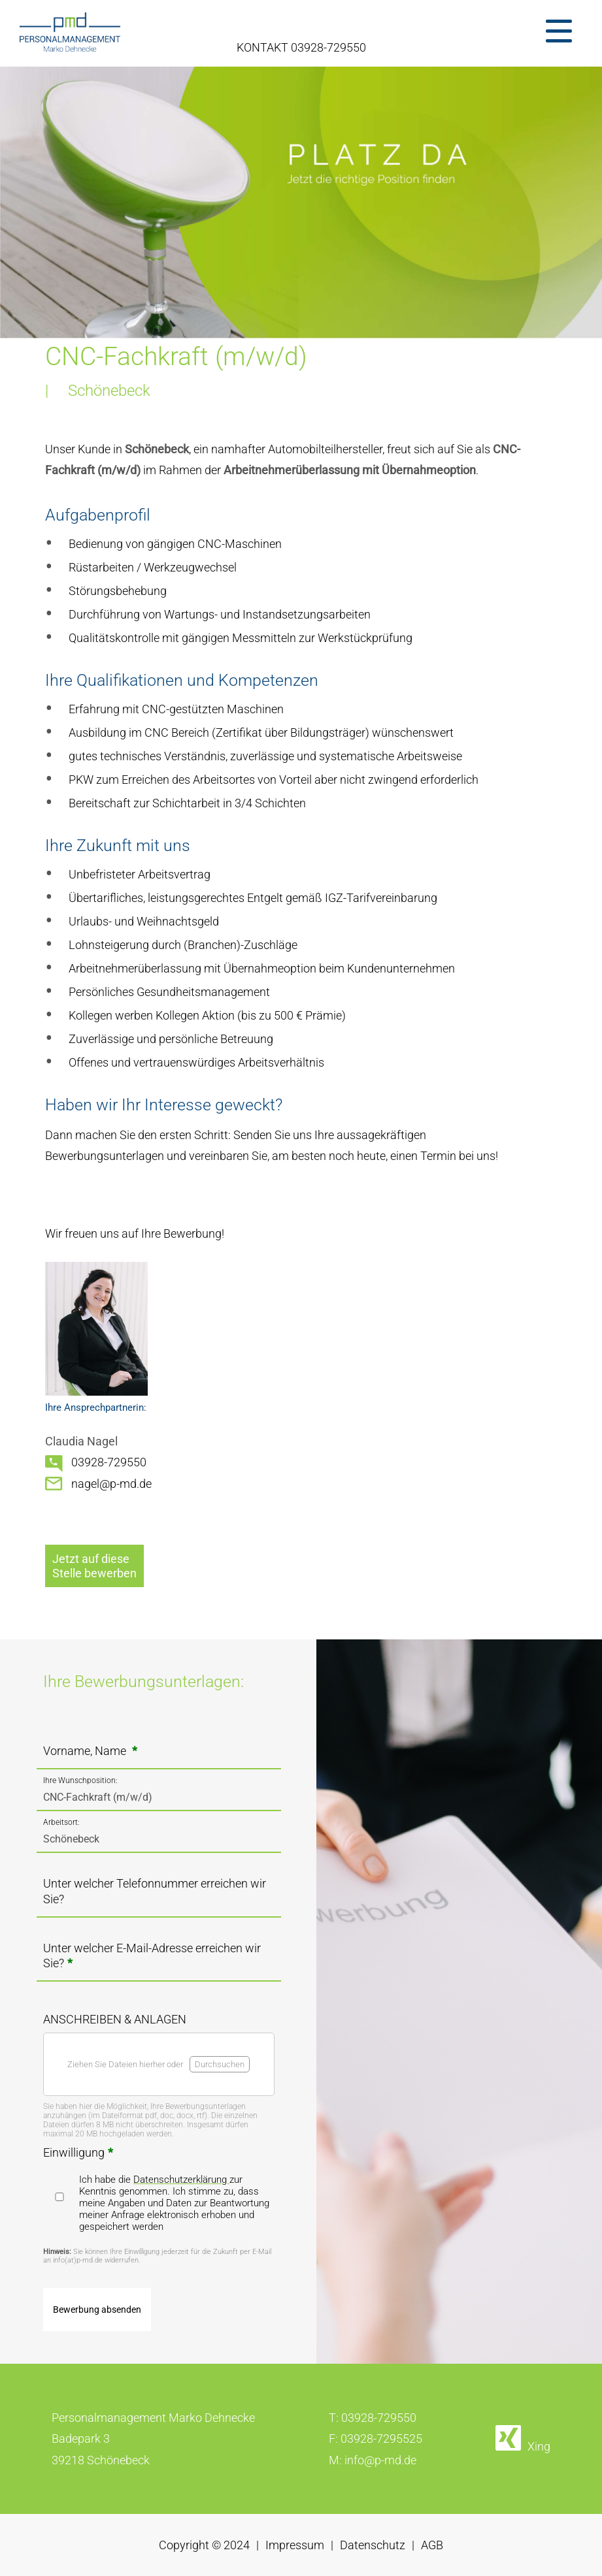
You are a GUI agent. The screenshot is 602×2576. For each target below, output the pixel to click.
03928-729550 (108, 1462)
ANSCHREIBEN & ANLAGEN (114, 2019)
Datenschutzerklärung (181, 2179)
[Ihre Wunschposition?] (159, 1797)
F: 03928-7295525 (375, 2438)
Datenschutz (372, 2545)
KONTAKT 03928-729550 (301, 47)
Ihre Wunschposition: (80, 1780)
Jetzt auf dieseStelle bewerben (94, 1566)
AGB (432, 2545)
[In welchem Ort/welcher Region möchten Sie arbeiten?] (159, 1838)
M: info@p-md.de (372, 2460)
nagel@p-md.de (111, 1483)
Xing (538, 2446)
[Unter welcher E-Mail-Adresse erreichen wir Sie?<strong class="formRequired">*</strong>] (159, 1967)
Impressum (294, 2545)
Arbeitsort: (61, 1822)
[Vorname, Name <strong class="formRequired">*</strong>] (159, 1755)
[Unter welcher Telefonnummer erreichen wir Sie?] (159, 1903)
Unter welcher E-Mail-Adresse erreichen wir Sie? (152, 1956)
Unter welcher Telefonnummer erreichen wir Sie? (154, 1891)
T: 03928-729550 (372, 2417)
